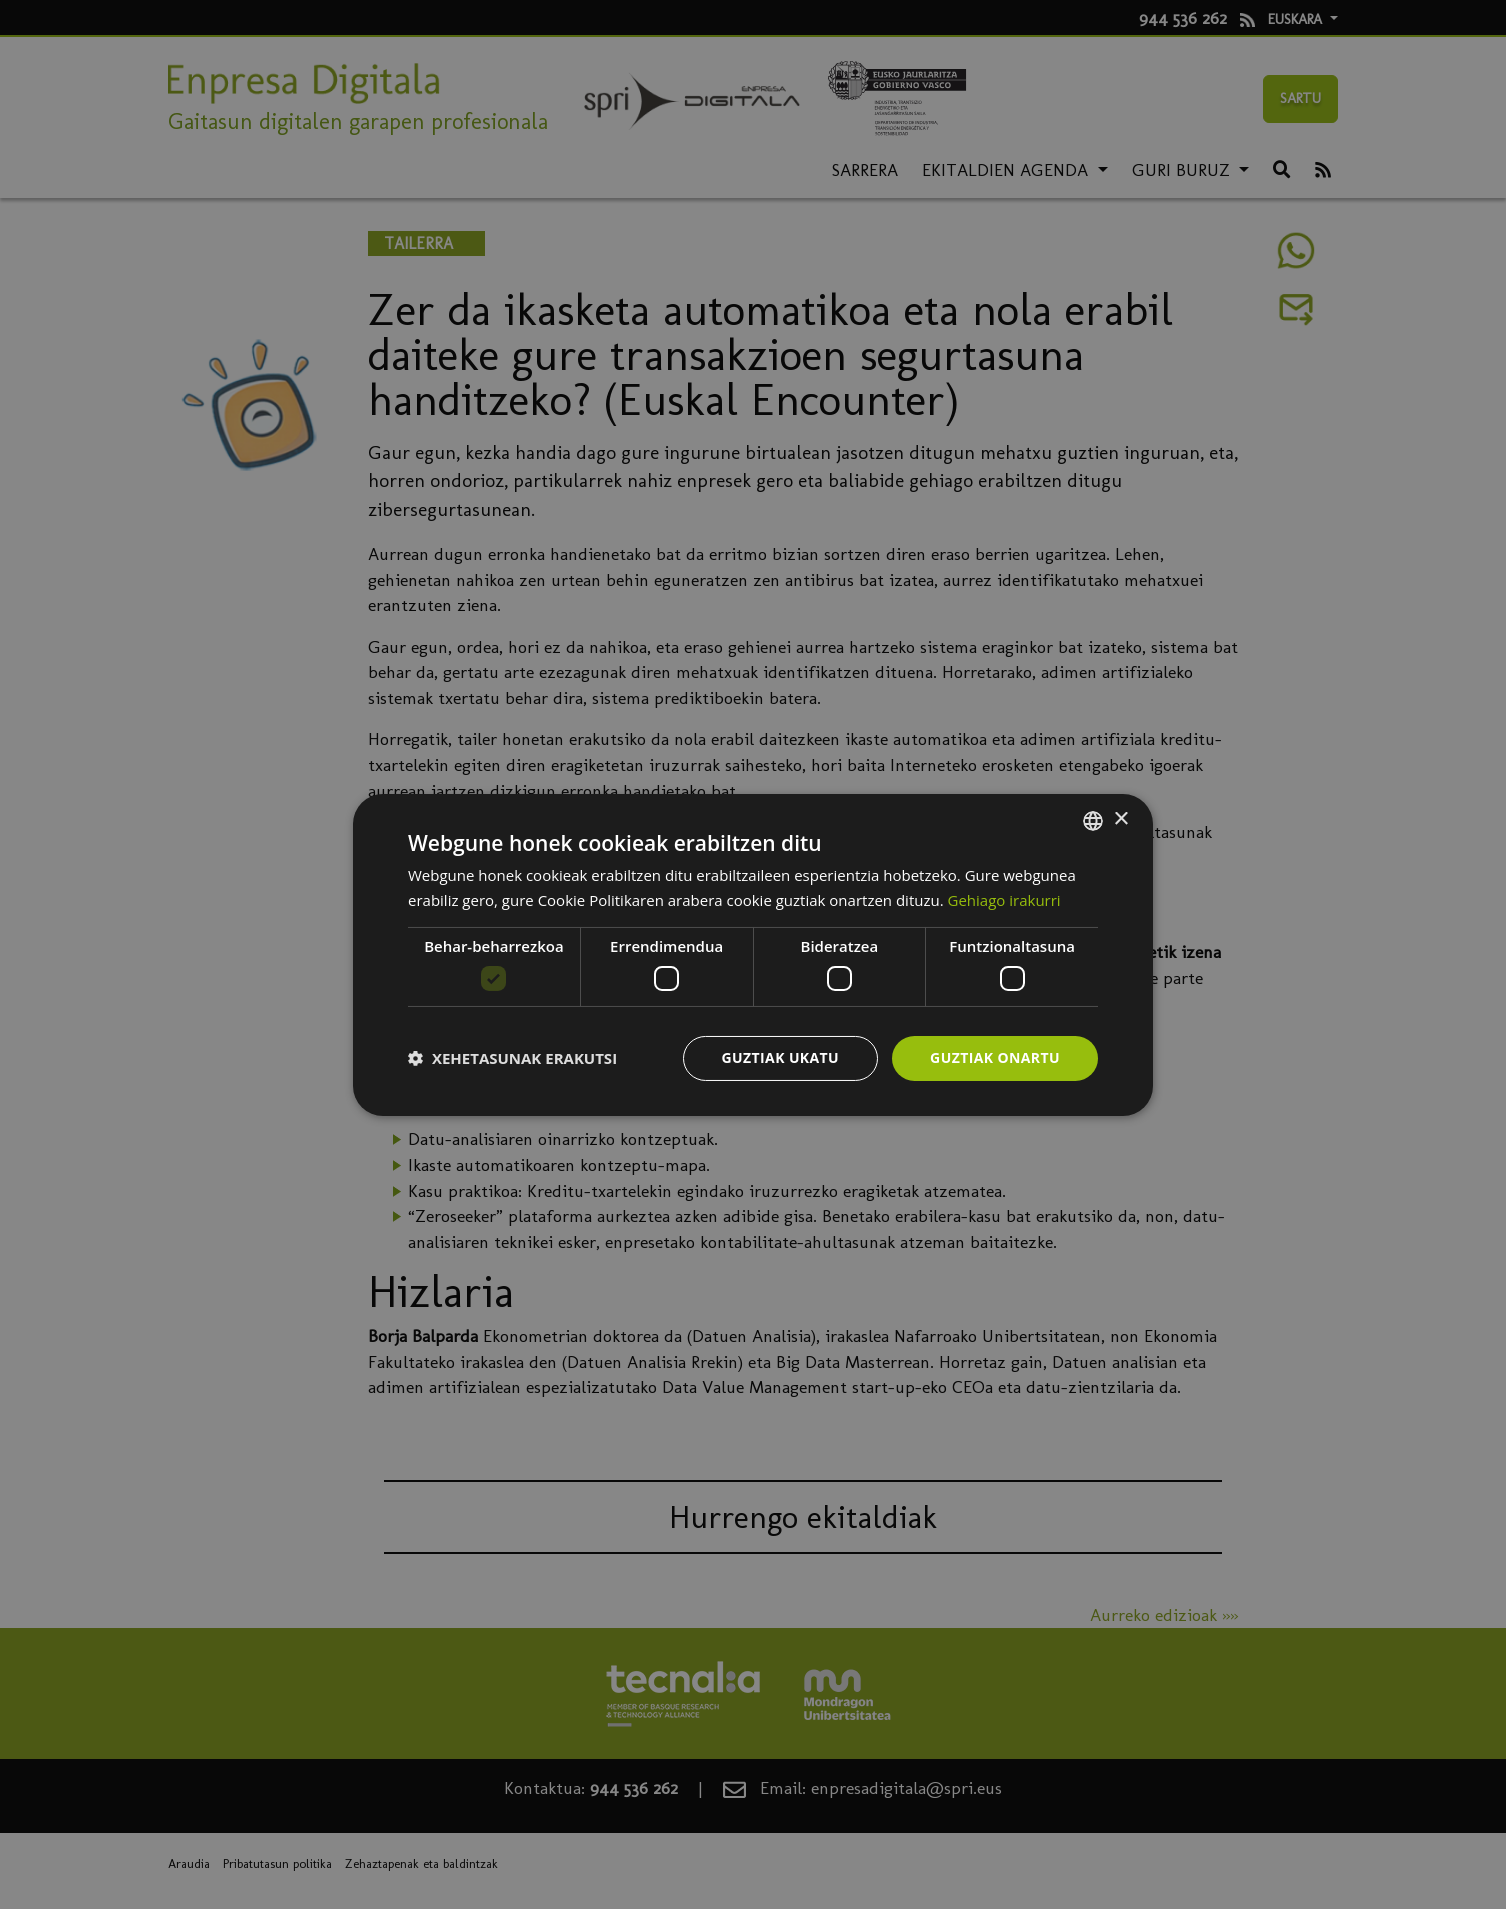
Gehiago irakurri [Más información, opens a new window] (1004, 900)
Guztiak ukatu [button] (781, 1057)
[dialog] (753, 954)
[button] (512, 1058)
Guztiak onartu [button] (995, 1057)
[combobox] (1093, 820)
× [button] (1120, 819)
